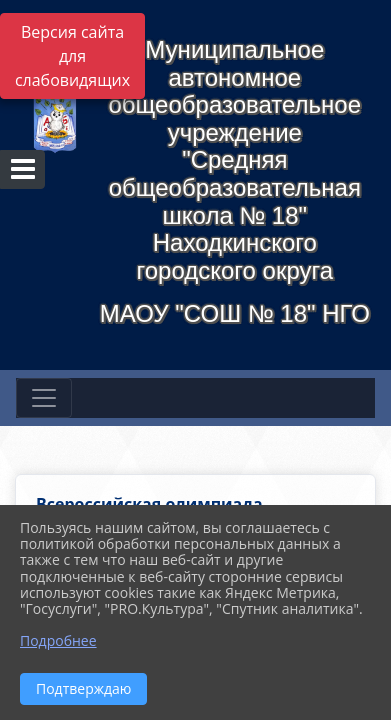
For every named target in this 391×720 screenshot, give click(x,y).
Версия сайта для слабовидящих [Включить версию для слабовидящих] (72, 56)
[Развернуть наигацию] (44, 398)
